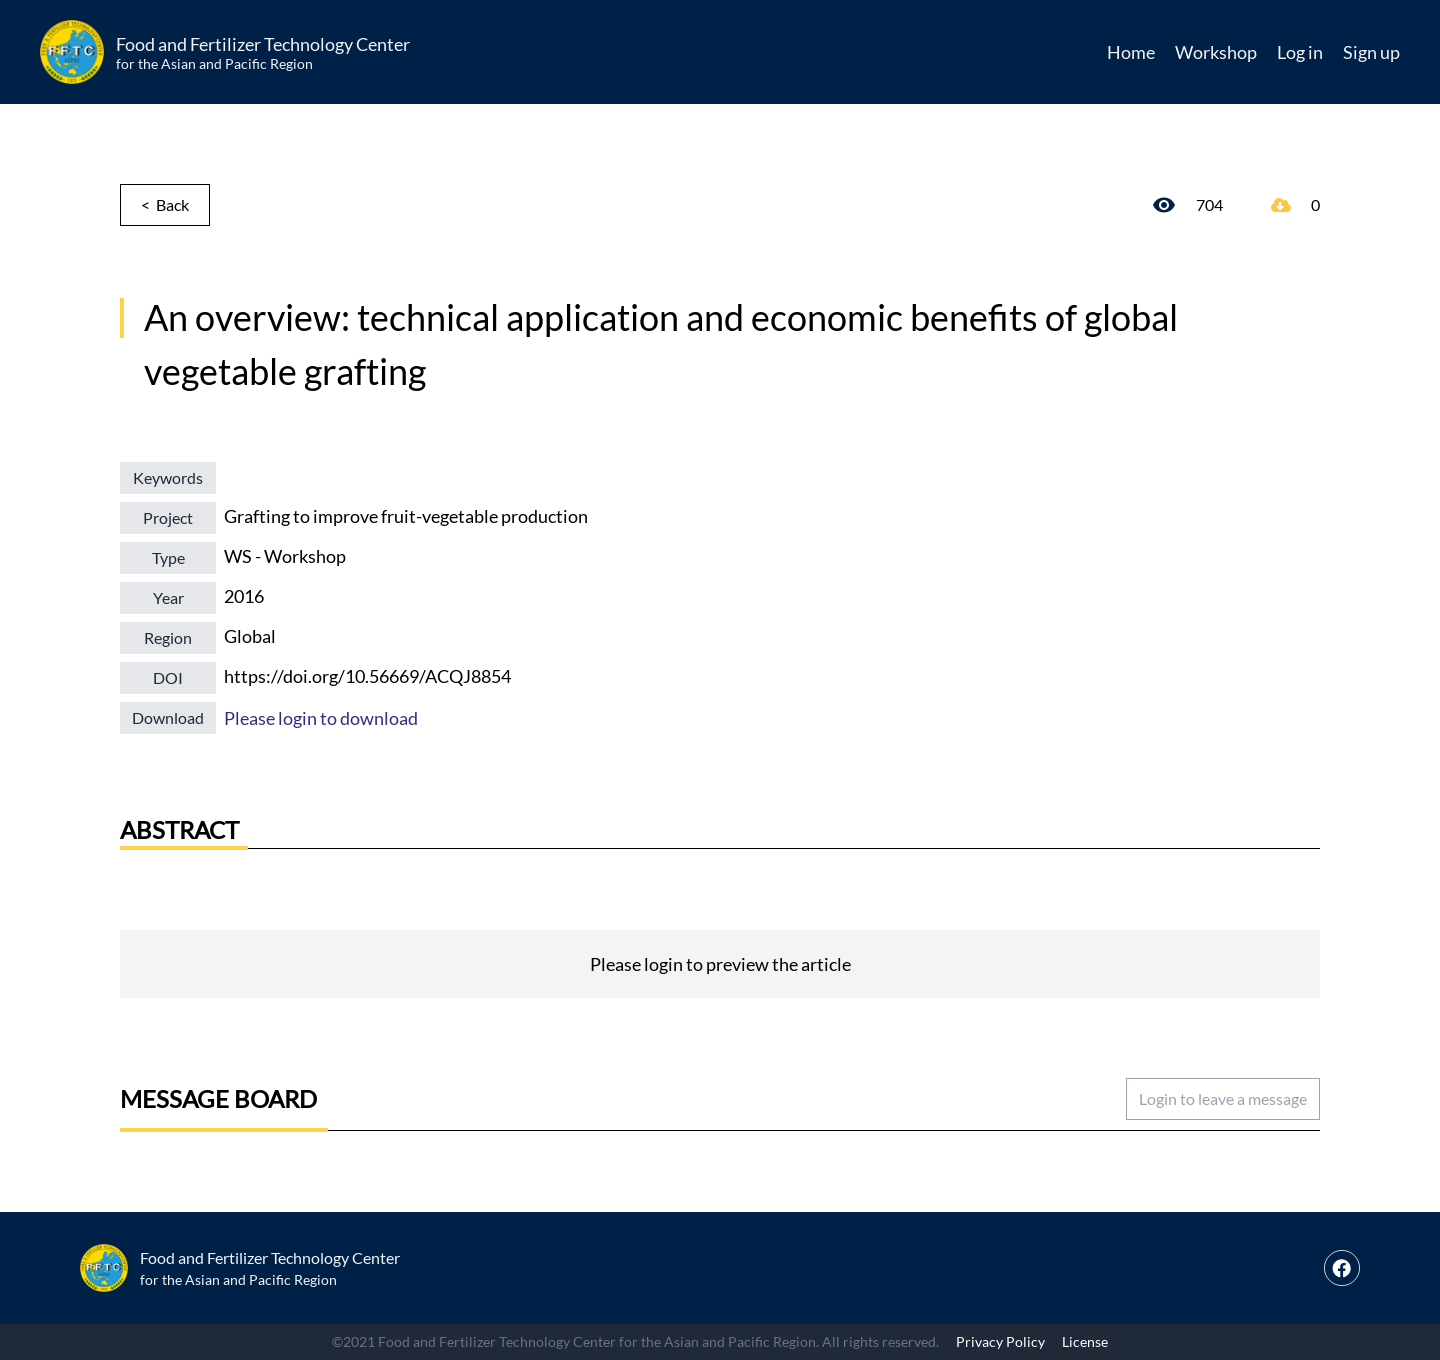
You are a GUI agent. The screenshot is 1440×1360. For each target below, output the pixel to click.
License (1085, 1341)
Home (1131, 52)
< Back (165, 204)
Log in (1300, 52)
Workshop (1216, 52)
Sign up (1371, 52)
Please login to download (321, 718)
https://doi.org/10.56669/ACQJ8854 (367, 676)
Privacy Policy (1000, 1341)
